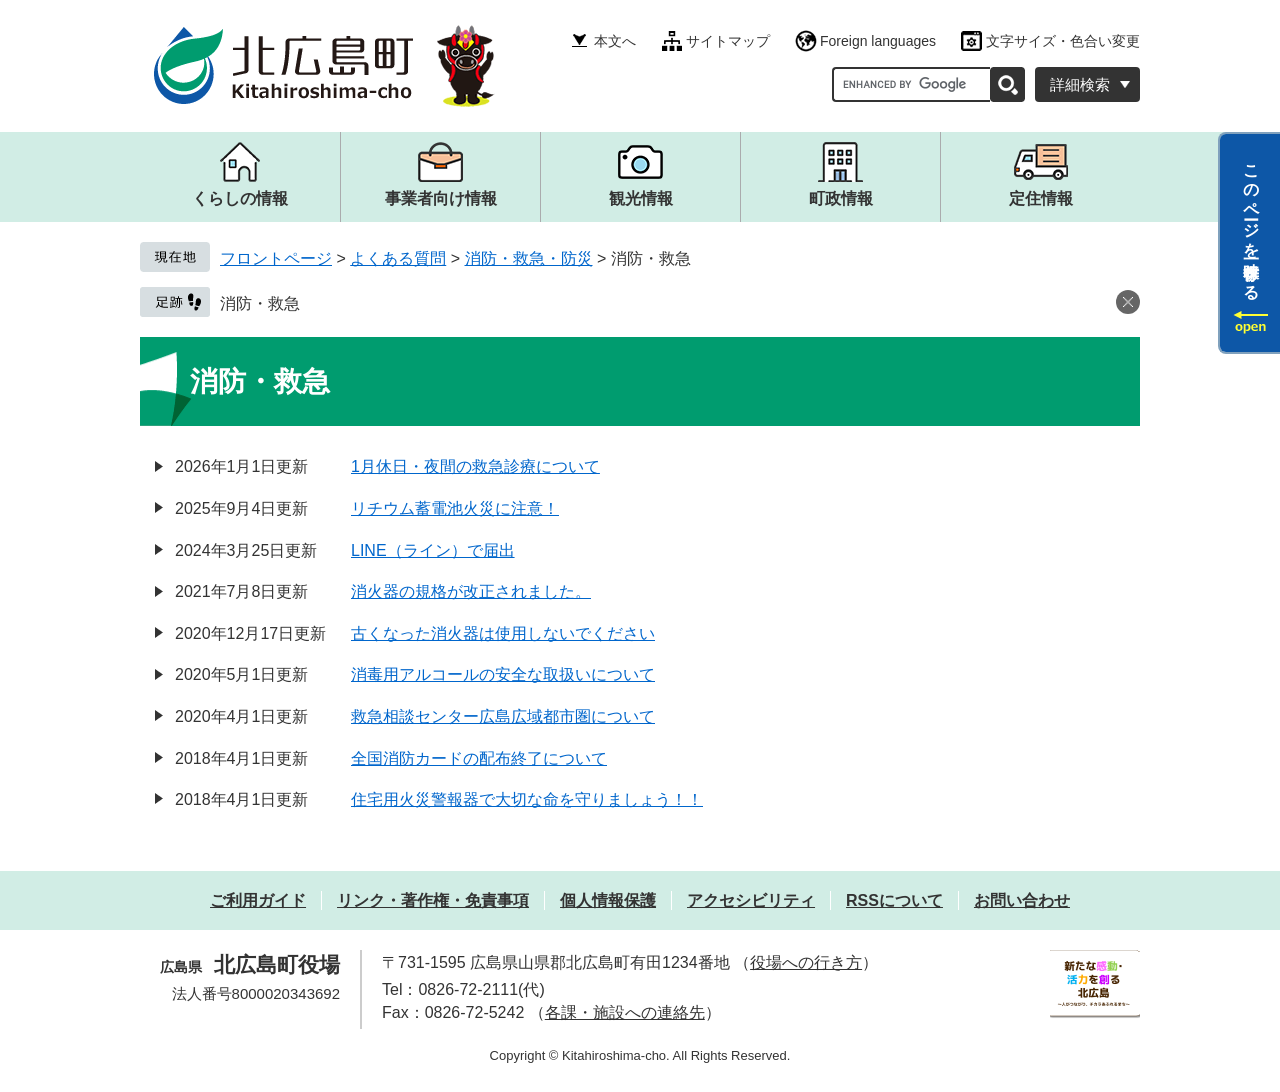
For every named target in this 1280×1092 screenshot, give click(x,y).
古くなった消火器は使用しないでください (503, 633)
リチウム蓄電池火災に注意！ (455, 508)
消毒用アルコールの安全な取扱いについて (503, 674)
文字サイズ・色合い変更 (1063, 41)
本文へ (615, 41)
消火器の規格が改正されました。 (471, 591)
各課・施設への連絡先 (625, 1012)
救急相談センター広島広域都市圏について (503, 716)
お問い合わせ (1022, 900)
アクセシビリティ (751, 900)
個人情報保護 (608, 900)
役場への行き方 (806, 962)
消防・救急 (260, 303)
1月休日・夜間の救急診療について (475, 466)
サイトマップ (728, 41)
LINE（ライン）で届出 (433, 550)
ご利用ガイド (258, 900)
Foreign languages (878, 41)
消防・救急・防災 (529, 258)
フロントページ (276, 258)
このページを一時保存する (1251, 223)
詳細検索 (1080, 84)
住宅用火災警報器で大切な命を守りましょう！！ (527, 799)
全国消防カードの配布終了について (479, 758)
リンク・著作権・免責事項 (433, 900)
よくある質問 (398, 258)
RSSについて (894, 900)
